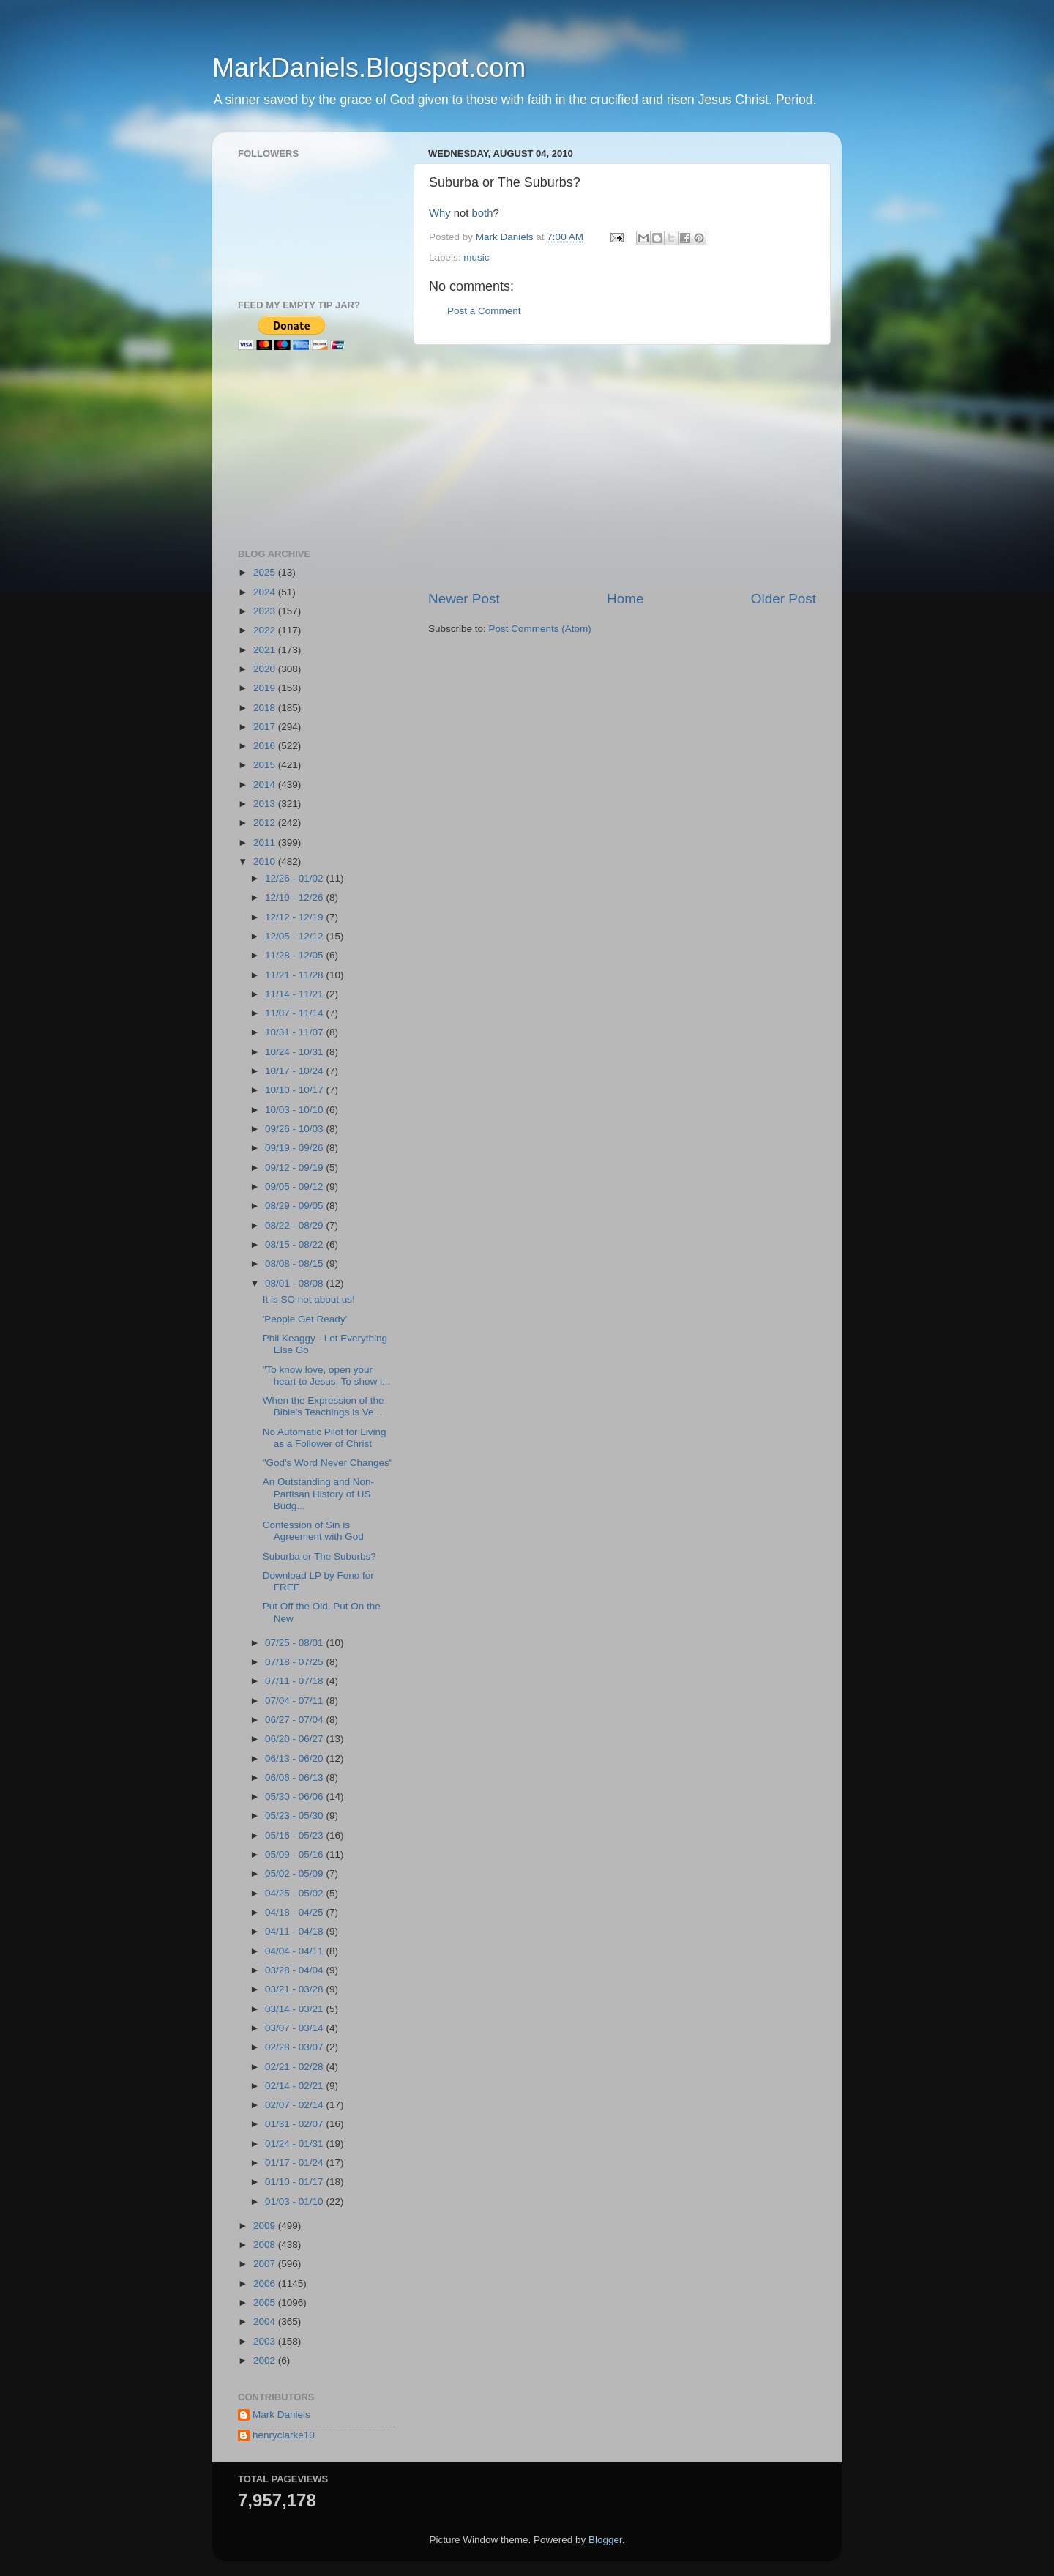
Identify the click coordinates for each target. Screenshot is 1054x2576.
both (482, 213)
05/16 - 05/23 (295, 1835)
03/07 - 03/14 (295, 2027)
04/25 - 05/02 (295, 1893)
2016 (265, 745)
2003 (265, 2341)
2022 (265, 630)
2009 (265, 2225)
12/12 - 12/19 (295, 917)
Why (440, 213)
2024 (265, 592)
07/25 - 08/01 (295, 1642)
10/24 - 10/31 (295, 1051)
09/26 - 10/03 (295, 1128)
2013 (265, 803)
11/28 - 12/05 (295, 955)
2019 (265, 687)
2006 (265, 2283)
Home (625, 598)
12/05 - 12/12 (295, 936)
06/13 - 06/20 (295, 1758)
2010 (265, 861)
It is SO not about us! (309, 1299)
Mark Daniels (281, 2414)
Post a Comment (484, 310)
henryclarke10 (284, 2435)
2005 (265, 2302)
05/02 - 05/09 (295, 1873)
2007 (265, 2263)
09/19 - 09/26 (295, 1147)
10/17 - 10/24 (295, 1070)
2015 (265, 764)
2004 (265, 2321)
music (476, 257)
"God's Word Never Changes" (328, 1462)
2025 (265, 572)
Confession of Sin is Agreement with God (313, 1530)
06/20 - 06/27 (295, 1738)
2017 (265, 726)
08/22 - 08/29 (295, 1225)
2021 (265, 649)
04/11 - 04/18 (295, 1931)
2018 (265, 707)
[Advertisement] (622, 467)
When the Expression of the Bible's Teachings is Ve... (323, 1406)
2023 (265, 611)
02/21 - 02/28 (295, 2066)
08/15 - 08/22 (295, 1244)
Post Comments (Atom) (540, 628)
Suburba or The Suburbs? (319, 1556)
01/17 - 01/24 (295, 2162)
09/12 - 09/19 (295, 1167)
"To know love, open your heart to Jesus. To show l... (327, 1375)
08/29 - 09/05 (295, 1205)
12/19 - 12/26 (295, 897)
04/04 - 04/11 (295, 1951)
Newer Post (464, 598)
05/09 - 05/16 (295, 1854)
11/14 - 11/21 (295, 994)
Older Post (783, 598)
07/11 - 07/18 (295, 1680)
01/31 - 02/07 (295, 2123)
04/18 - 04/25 (295, 1912)
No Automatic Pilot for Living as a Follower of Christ (324, 1437)
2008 (265, 2244)
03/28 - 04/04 (295, 1970)
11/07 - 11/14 (295, 1013)
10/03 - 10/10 (295, 1109)
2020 (265, 668)
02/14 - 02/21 (295, 2085)
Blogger (605, 2539)
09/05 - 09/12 (295, 1186)
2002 (265, 2360)
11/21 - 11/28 (295, 974)
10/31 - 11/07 (295, 1032)
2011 (265, 842)
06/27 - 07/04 (295, 1719)
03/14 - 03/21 (295, 2008)
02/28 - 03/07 (295, 2046)
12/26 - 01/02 (295, 878)
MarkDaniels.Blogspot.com (369, 68)
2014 (265, 784)
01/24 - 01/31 (295, 2143)
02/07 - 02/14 (295, 2104)
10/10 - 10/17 (295, 1089)
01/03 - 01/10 (295, 2201)
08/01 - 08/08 (295, 1283)
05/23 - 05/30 (295, 1815)
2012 (265, 822)
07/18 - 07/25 (295, 1661)
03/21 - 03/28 (295, 1989)
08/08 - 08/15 (295, 1263)
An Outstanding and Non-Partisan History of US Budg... (318, 1493)
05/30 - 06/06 (295, 1796)
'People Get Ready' (305, 1319)
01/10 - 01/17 (295, 2181)
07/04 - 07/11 (295, 1700)
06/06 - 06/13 (295, 1777)
